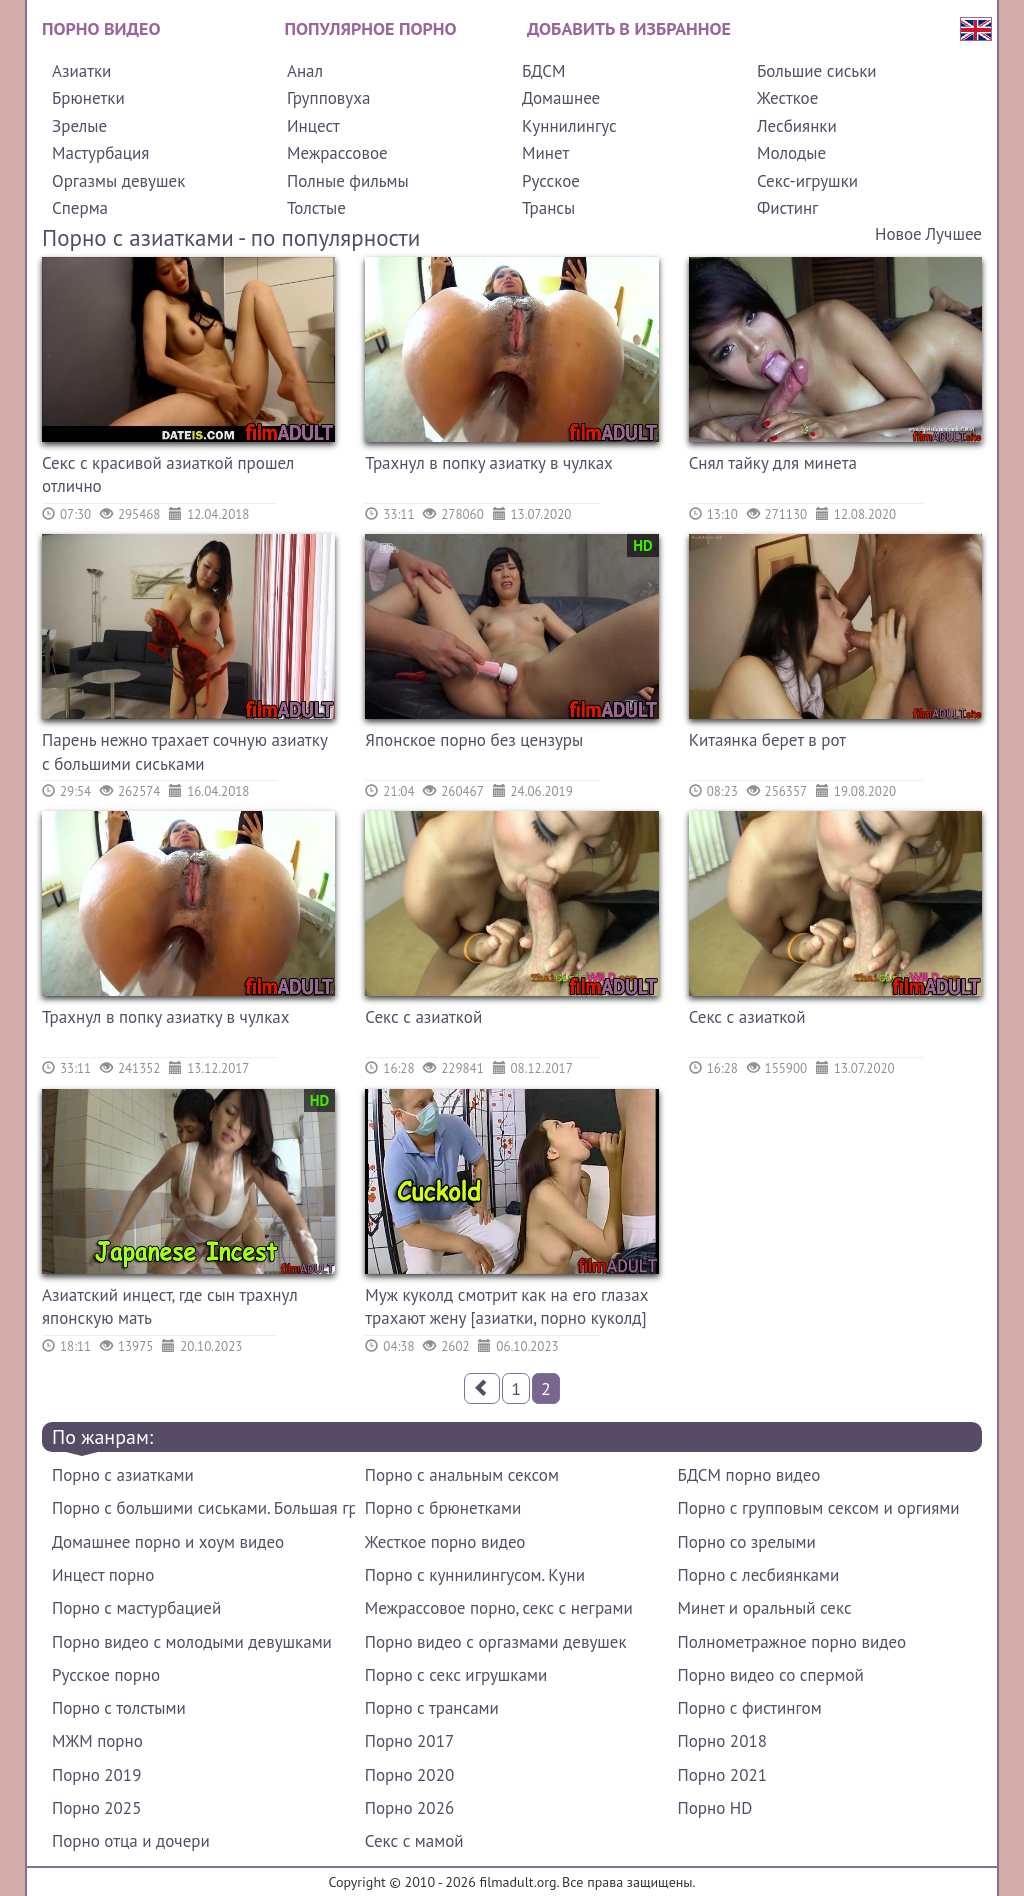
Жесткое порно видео (445, 1542)
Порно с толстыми (119, 1708)
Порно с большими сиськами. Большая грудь (203, 1508)
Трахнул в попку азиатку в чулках (489, 463)
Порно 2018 (722, 1741)
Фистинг (787, 208)
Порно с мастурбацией (136, 1608)
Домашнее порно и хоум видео (168, 1542)
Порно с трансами (432, 1708)
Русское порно (106, 1675)
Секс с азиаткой (423, 1017)
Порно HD (715, 1808)
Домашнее (561, 98)
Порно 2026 (409, 1808)
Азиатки (81, 71)
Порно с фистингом (750, 1708)
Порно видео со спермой (771, 1675)
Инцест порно (103, 1575)
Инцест (313, 126)
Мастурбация (100, 153)
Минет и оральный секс (765, 1608)
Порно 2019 (96, 1775)
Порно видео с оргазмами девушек (496, 1642)
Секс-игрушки (807, 181)
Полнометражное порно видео (792, 1642)
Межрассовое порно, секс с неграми (499, 1608)
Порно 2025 (96, 1808)
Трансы (548, 208)
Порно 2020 (409, 1775)
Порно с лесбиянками (759, 1575)
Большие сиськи (817, 71)
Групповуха (328, 98)
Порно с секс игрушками (456, 1675)
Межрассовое (337, 153)
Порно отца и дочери (131, 1841)
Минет (545, 153)
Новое (898, 234)
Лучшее (954, 234)
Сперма (80, 208)
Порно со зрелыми (747, 1542)
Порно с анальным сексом (462, 1475)
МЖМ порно (97, 1741)
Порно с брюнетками (443, 1508)
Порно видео (101, 28)
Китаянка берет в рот (767, 740)
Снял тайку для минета (773, 463)
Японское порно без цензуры (474, 740)
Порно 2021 (722, 1775)
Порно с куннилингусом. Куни (475, 1575)
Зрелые (79, 126)
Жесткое (787, 98)
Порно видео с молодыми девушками (192, 1642)
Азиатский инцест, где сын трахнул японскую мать (170, 1307)
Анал (305, 71)
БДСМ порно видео (749, 1475)
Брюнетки (88, 98)
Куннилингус (569, 126)
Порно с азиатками (123, 1475)
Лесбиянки (797, 126)
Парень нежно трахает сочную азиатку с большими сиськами (184, 752)
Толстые (316, 208)
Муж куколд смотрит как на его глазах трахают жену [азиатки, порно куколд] (506, 1307)
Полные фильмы (348, 181)
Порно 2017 (409, 1741)
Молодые (791, 153)
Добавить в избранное (629, 28)
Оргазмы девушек (118, 181)
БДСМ (544, 71)
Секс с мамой (414, 1841)
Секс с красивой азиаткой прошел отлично (168, 475)
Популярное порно (371, 28)
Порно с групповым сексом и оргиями (819, 1508)
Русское (551, 181)
